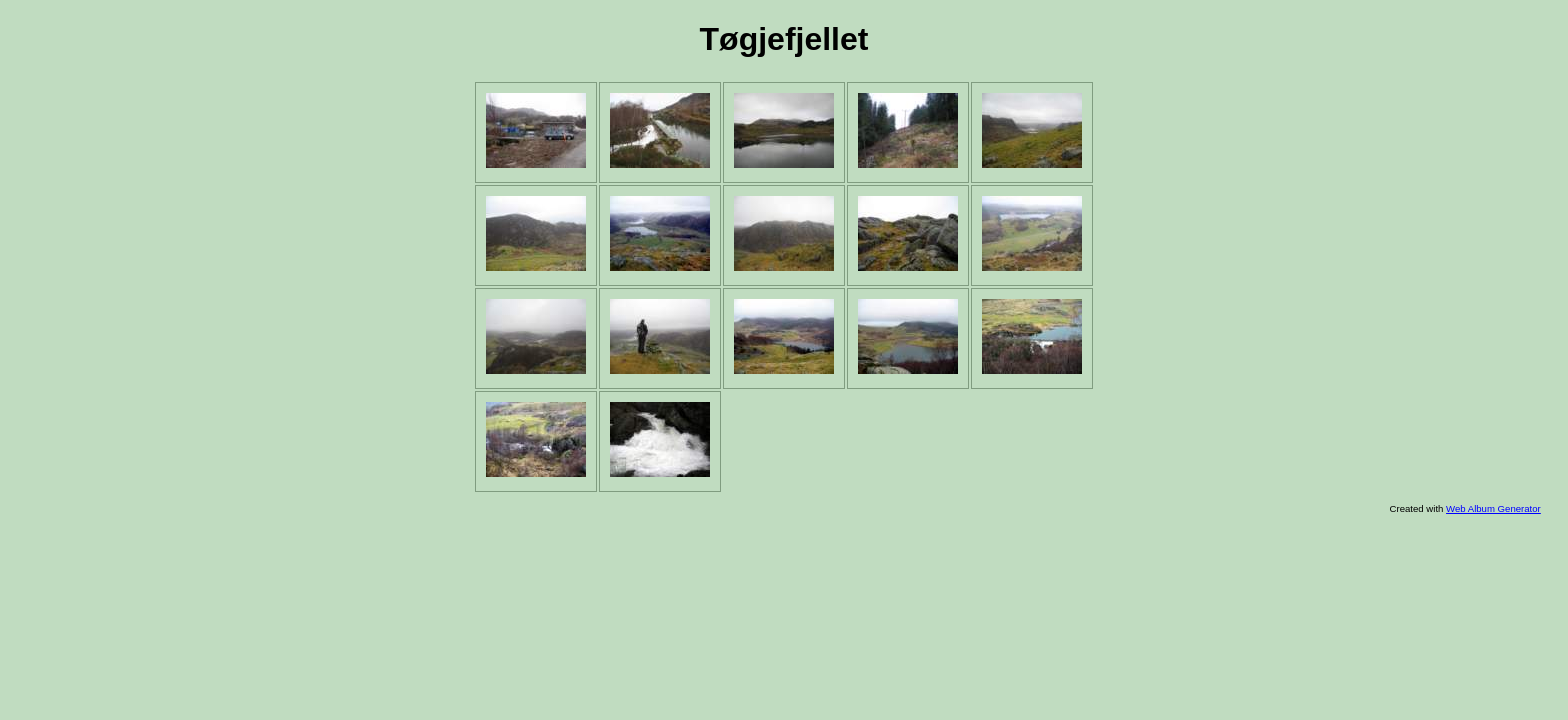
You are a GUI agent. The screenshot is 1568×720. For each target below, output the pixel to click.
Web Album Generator (1493, 508)
